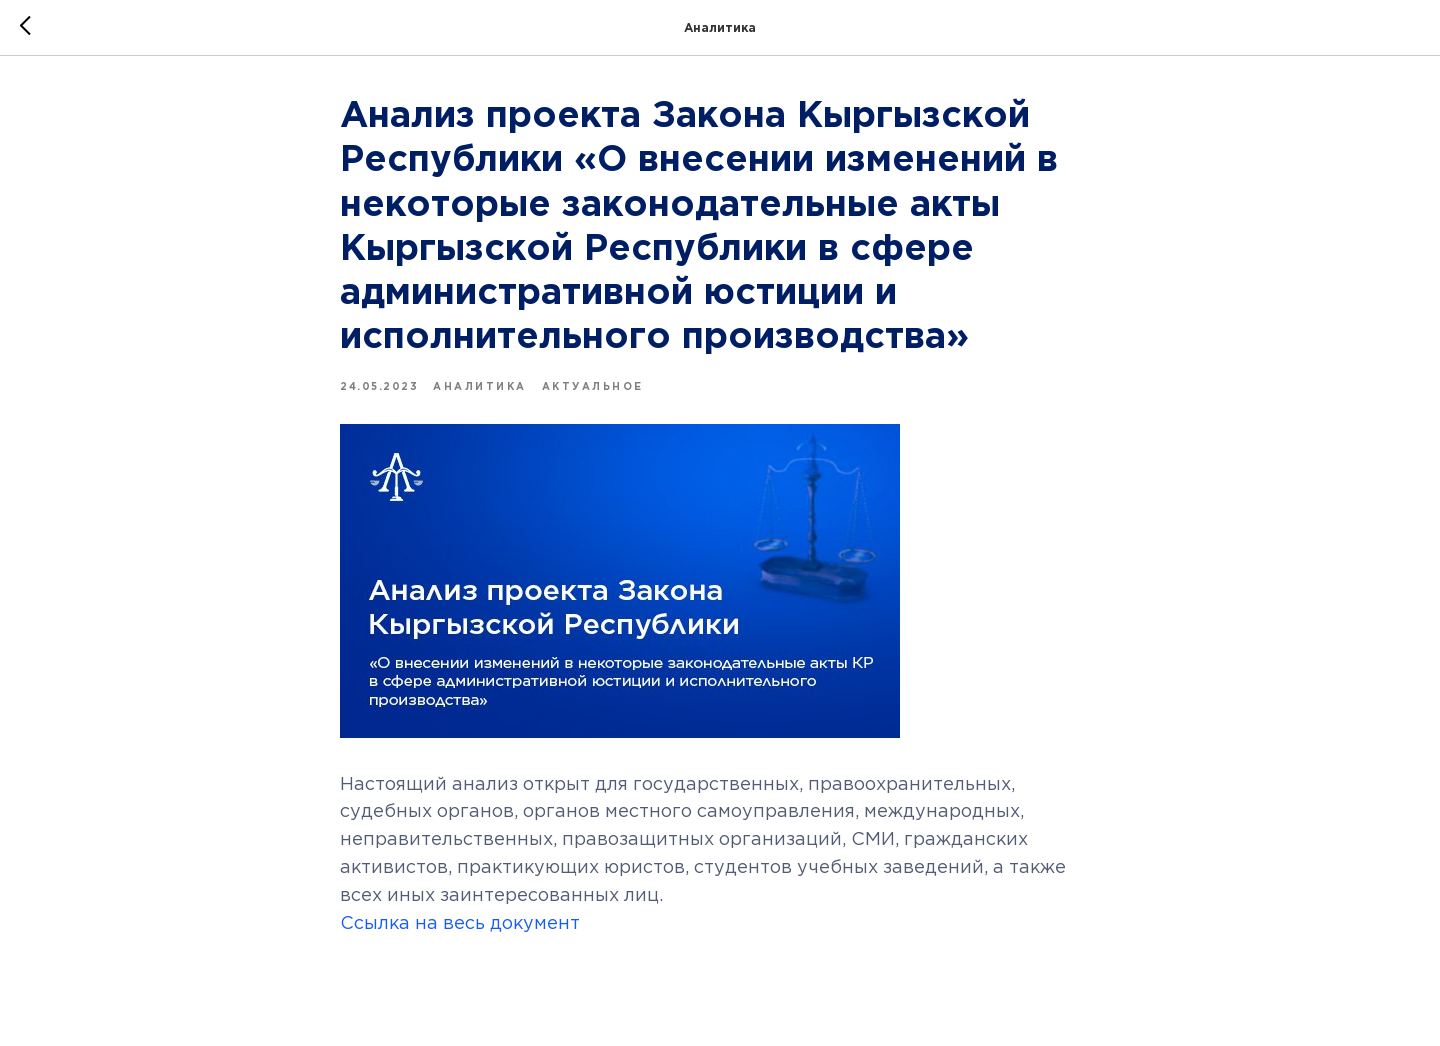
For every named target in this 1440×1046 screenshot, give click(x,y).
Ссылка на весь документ (460, 924)
